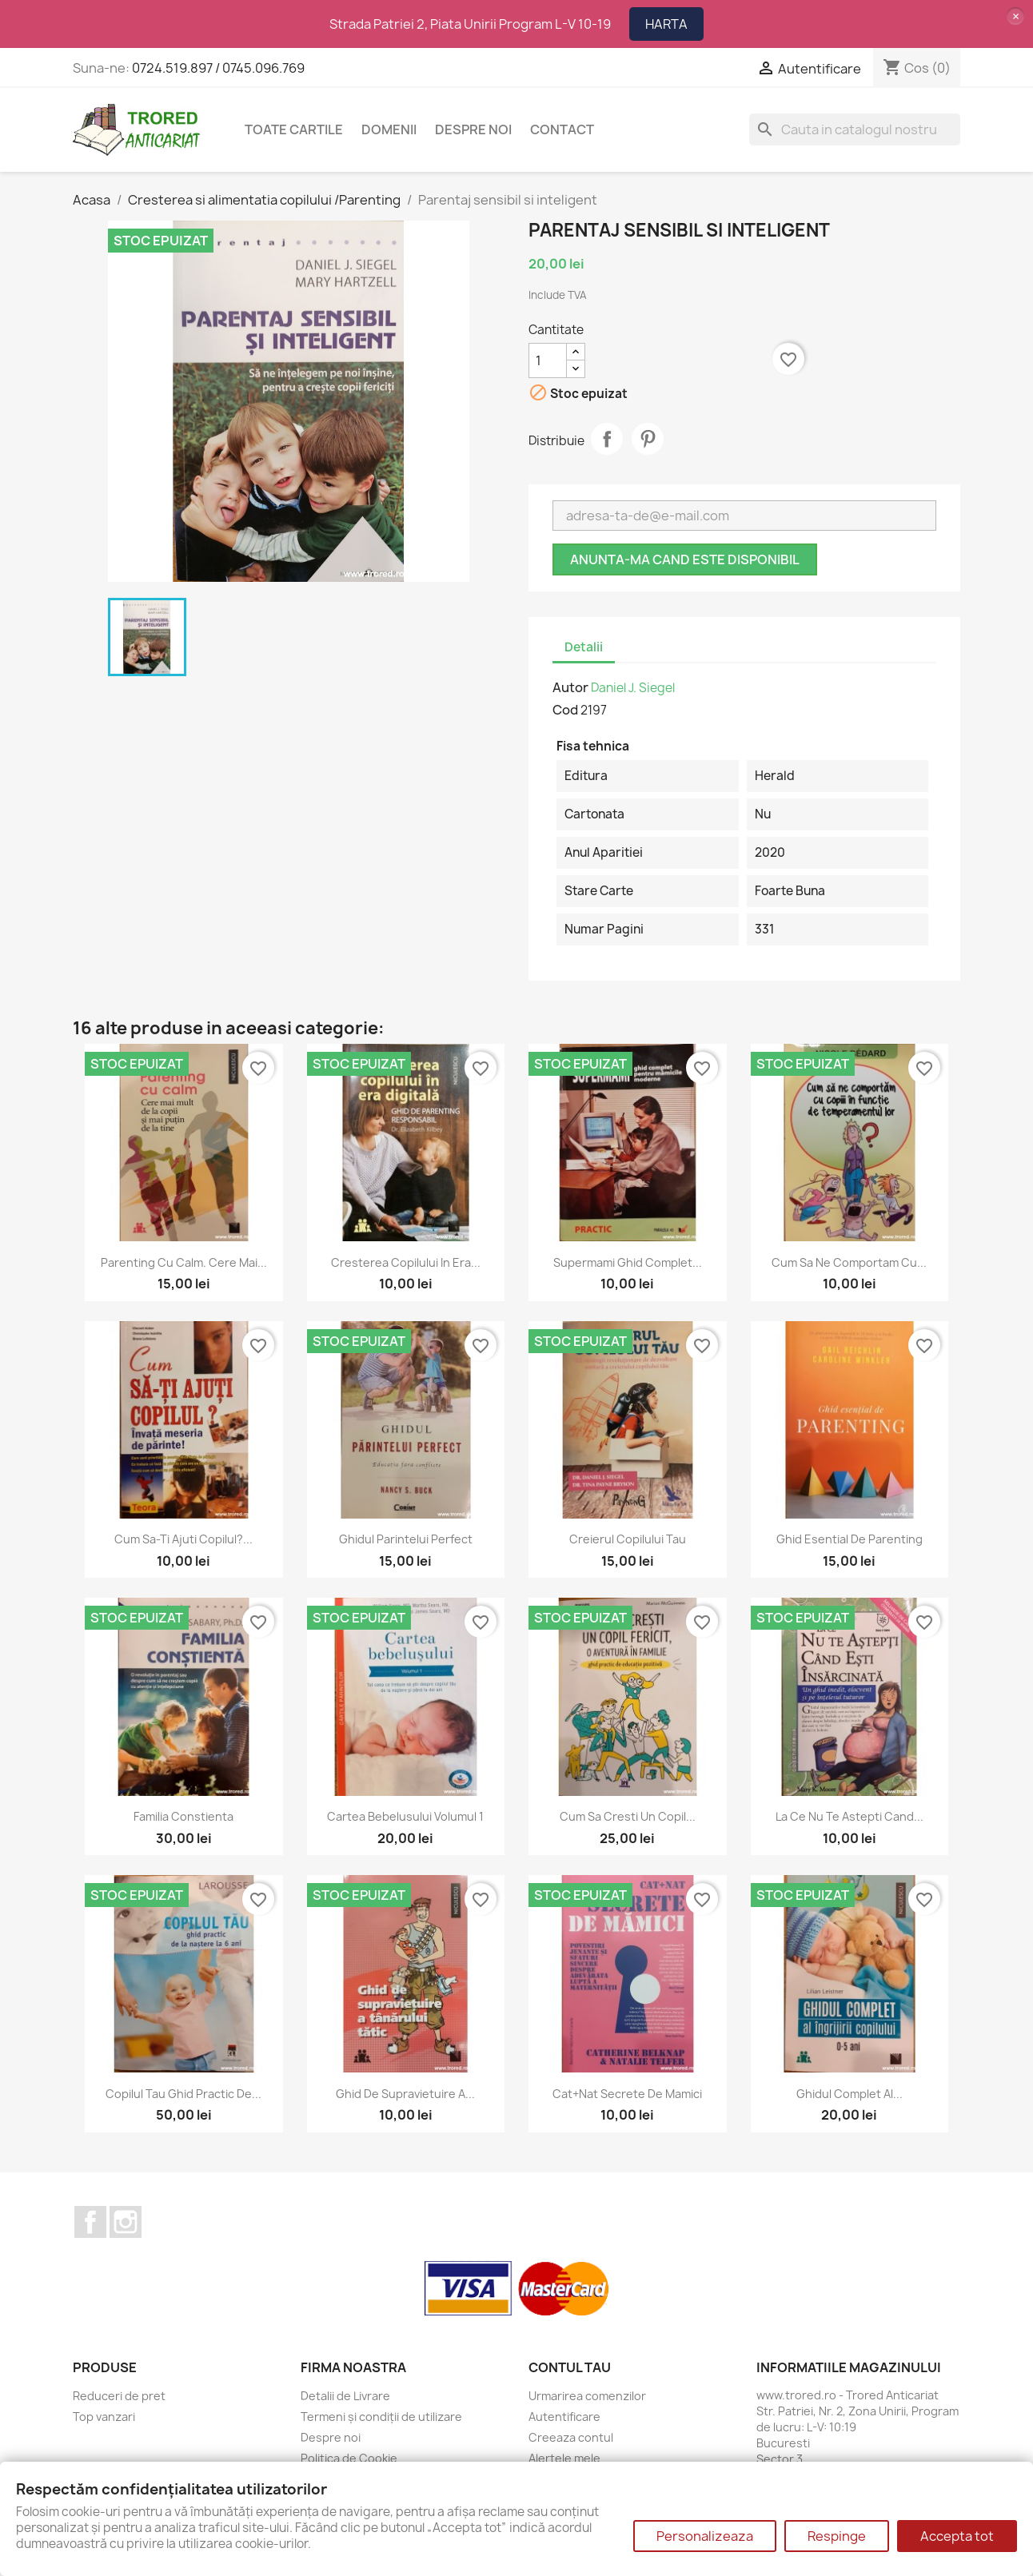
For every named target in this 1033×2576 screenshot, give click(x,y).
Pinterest (648, 439)
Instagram (126, 2222)
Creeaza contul (570, 2437)
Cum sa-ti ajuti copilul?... (183, 1539)
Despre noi (473, 129)
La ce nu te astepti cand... (849, 1816)
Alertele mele (564, 2458)
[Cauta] (854, 129)
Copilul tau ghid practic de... (183, 2093)
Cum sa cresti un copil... (628, 1816)
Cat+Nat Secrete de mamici (627, 2093)
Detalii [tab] (583, 647)
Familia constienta (183, 1816)
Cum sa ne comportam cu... (849, 1262)
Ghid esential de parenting (849, 1539)
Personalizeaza (704, 2536)
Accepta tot (957, 2536)
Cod (565, 710)
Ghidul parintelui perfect (406, 1539)
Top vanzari (104, 2416)
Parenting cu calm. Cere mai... (184, 1262)
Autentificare (564, 2416)
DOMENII (389, 129)
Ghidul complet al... (849, 2093)
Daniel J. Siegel (633, 687)
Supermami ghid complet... (627, 1262)
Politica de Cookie (349, 2458)
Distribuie (607, 439)
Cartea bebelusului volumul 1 (405, 1816)
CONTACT (562, 129)
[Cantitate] (547, 360)
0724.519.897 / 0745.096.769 (218, 68)
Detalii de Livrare (345, 2395)
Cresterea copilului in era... (406, 1262)
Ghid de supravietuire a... (405, 2093)
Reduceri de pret (119, 2395)
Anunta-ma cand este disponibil (685, 559)
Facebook (90, 2222)
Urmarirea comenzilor (587, 2395)
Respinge (837, 2536)
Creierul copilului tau (627, 1539)
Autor (570, 687)
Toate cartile (294, 129)
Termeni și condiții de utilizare (381, 2416)
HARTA (666, 24)
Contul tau (569, 2367)
